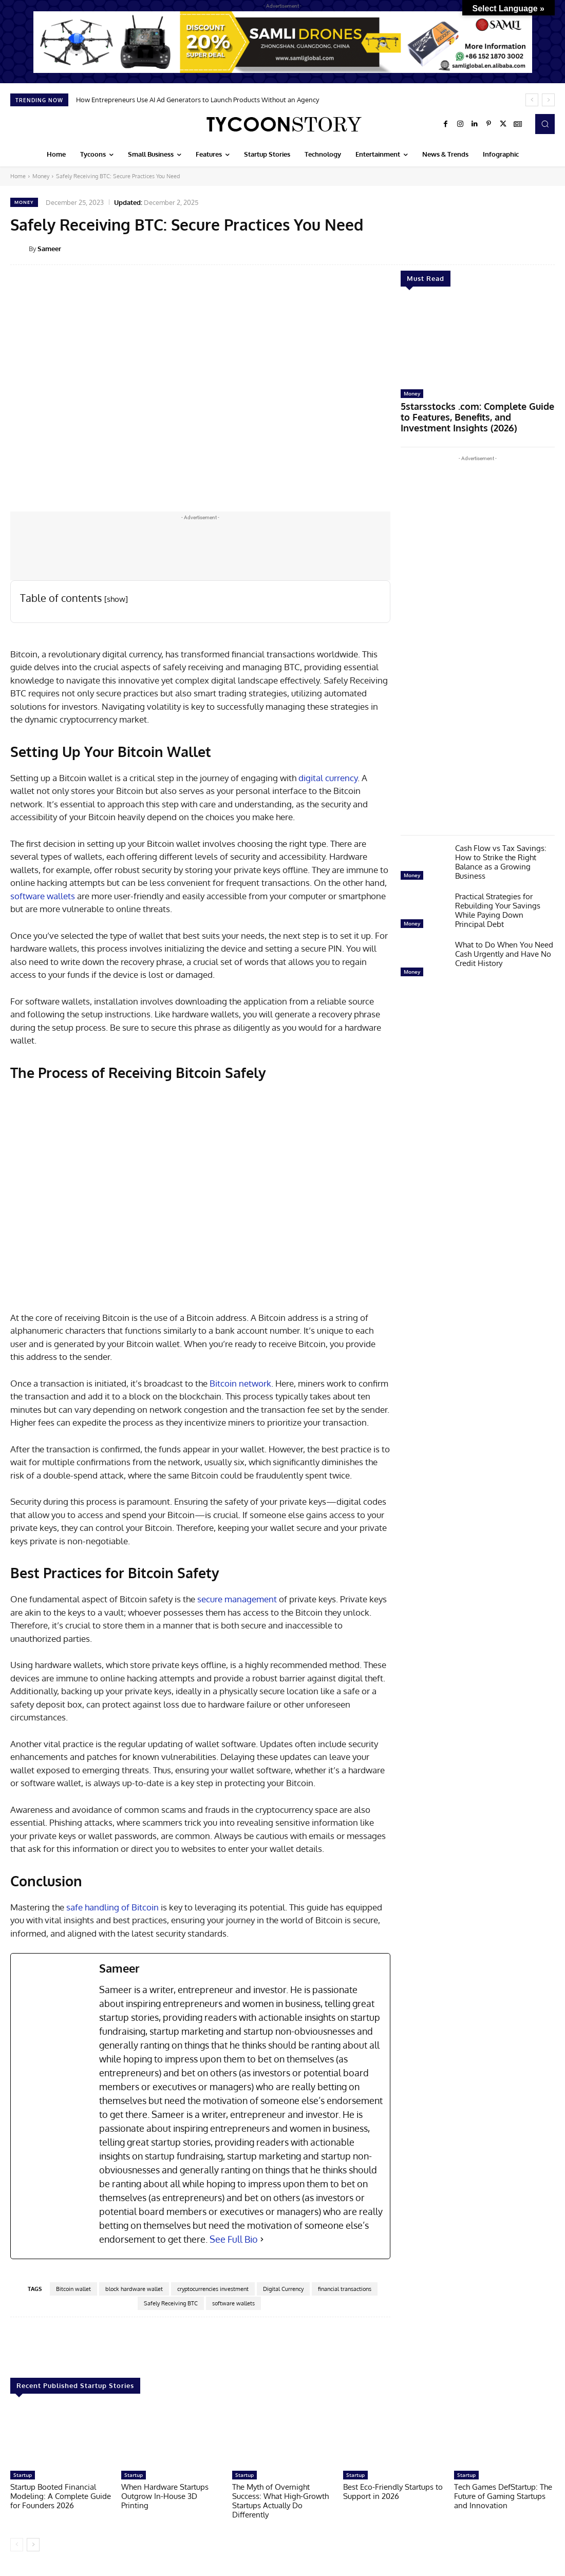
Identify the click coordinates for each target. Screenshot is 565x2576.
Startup (22, 2474)
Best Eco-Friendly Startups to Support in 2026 (393, 2491)
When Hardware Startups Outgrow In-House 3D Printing (165, 2496)
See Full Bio (234, 2239)
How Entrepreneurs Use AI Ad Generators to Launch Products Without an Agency (197, 100)
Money (40, 176)
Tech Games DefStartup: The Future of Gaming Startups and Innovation (503, 2496)
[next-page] (33, 2544)
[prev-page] (16, 2544)
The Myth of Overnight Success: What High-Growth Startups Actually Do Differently (280, 2501)
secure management (237, 1599)
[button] (545, 124)
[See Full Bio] (262, 2239)
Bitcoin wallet (73, 2289)
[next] (548, 99)
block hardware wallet (134, 2289)
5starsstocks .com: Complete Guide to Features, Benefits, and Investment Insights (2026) (475, 415)
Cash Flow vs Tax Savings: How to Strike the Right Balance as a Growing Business (501, 857)
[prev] (531, 99)
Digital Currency (283, 2289)
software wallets (42, 896)
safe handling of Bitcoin (112, 1907)
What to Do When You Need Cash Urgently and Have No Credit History (504, 949)
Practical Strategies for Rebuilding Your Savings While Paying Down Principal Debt (497, 905)
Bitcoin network (240, 1383)
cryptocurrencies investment (213, 2289)
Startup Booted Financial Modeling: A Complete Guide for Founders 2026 (60, 2496)
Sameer (49, 248)
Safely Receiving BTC (171, 2303)
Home (18, 176)
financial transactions (344, 2289)
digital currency (327, 777)
